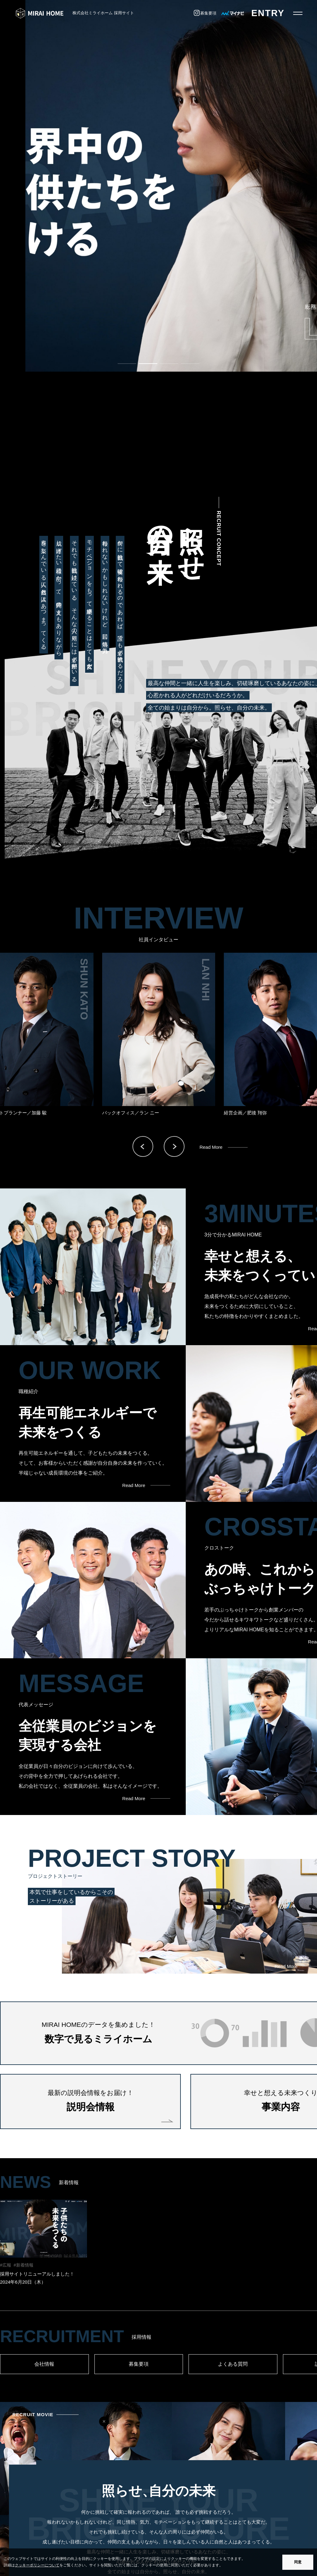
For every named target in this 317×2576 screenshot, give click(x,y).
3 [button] (163, 366)
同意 (298, 2562)
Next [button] (174, 1146)
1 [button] (121, 366)
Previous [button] (142, 1146)
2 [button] (142, 366)
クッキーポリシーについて (37, 2565)
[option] (158, 186)
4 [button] (184, 366)
